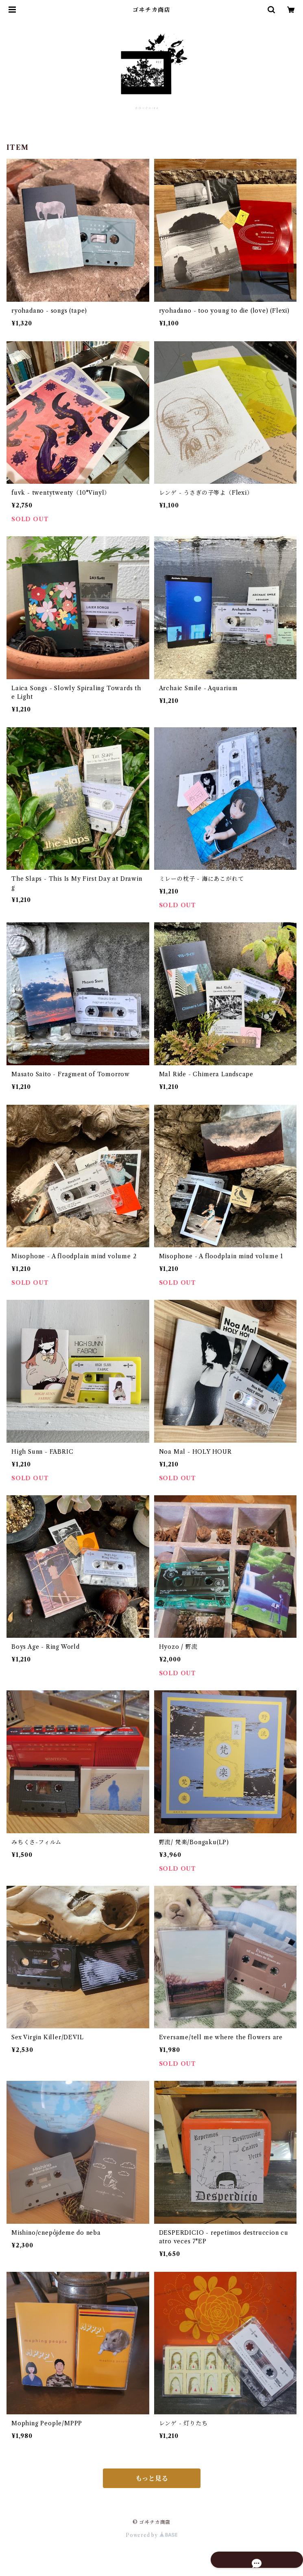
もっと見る (151, 2478)
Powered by (151, 2535)
